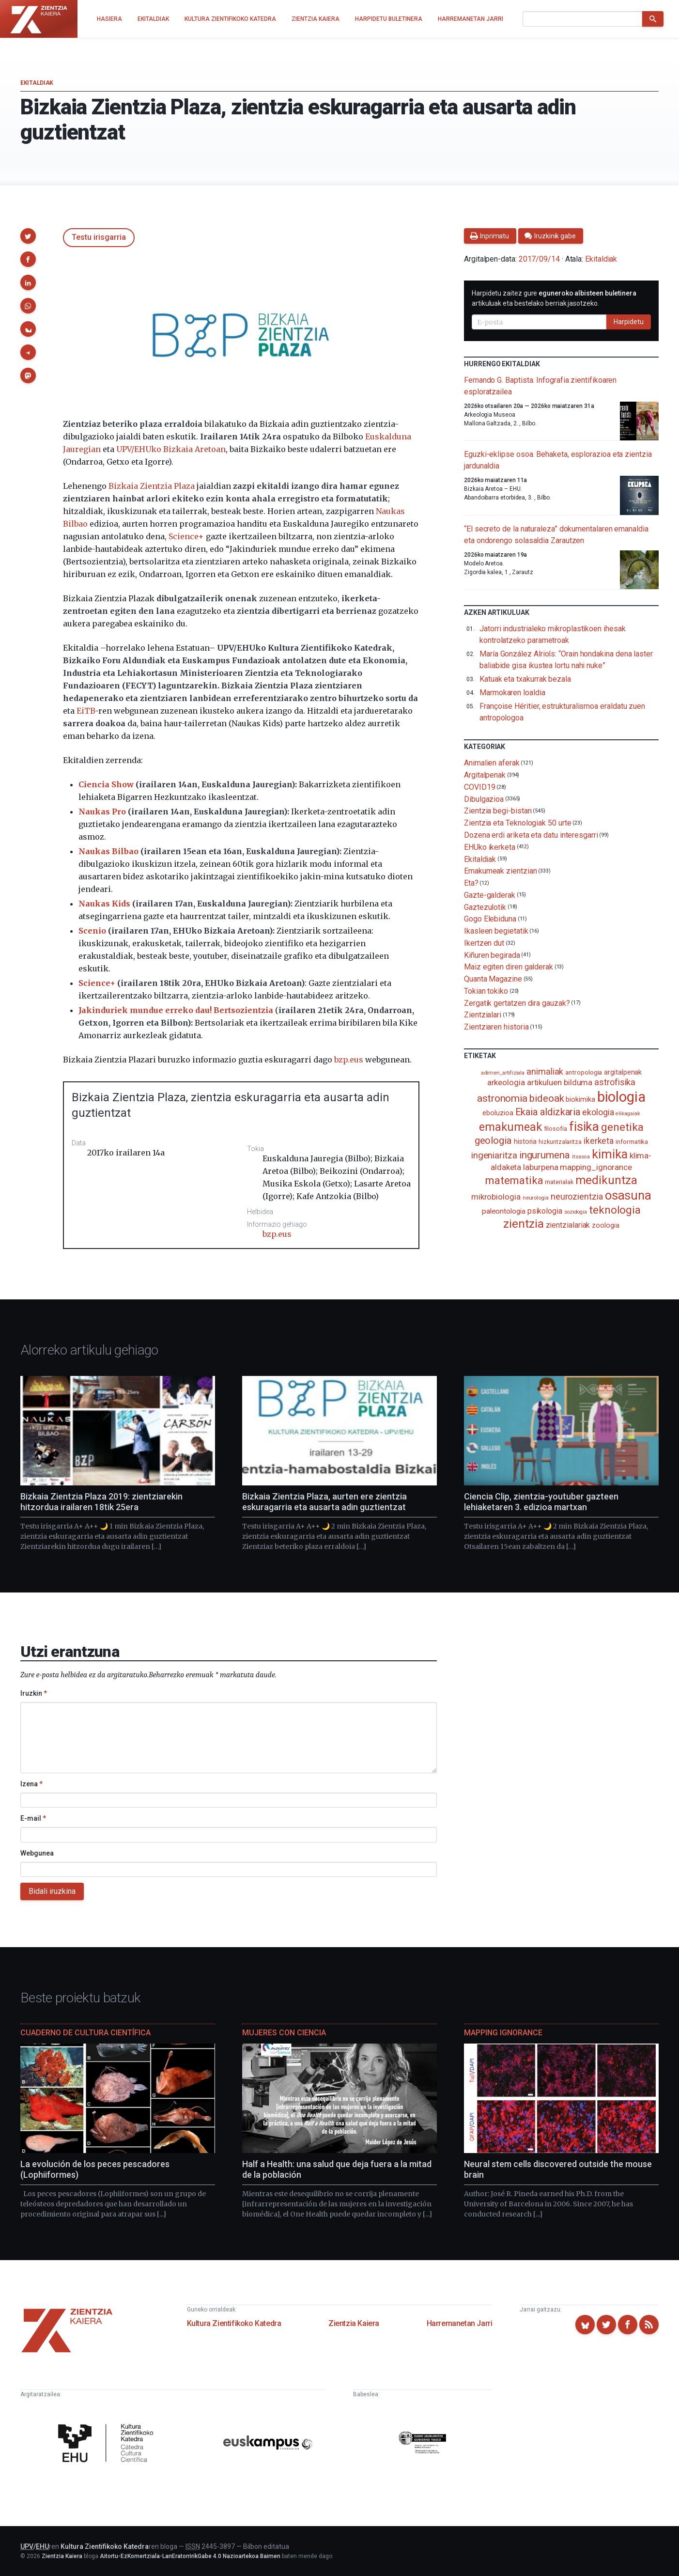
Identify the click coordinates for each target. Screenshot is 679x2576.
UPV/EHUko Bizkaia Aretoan (171, 449)
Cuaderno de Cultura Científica (85, 2032)
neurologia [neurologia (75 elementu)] (536, 1197)
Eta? (471, 883)
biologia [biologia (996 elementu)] (621, 1097)
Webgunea (37, 1853)
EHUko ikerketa (489, 847)
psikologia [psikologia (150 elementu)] (544, 1211)
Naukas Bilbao (108, 851)
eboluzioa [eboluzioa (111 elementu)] (497, 1113)
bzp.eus (348, 1059)
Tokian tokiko (486, 991)
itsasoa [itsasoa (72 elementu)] (581, 1157)
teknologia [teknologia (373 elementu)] (615, 1209)
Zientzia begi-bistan (497, 810)
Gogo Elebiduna (490, 918)
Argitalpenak (485, 775)
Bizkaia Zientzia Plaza (151, 486)
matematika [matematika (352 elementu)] (514, 1180)
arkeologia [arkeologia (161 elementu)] (506, 1082)
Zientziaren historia (496, 1026)
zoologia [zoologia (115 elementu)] (605, 1225)
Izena (31, 1784)
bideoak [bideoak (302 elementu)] (546, 1098)
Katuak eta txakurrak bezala (525, 679)
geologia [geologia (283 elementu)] (493, 1140)
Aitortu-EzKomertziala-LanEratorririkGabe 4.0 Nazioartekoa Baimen (190, 2556)
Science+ (186, 536)
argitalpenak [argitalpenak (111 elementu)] (623, 1072)
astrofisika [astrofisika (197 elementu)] (614, 1082)
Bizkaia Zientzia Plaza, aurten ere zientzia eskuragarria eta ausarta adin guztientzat (324, 1502)
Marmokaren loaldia (512, 692)
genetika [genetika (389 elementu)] (622, 1127)
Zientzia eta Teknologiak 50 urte (517, 822)
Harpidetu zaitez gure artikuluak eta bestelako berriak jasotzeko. (554, 298)
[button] (28, 236)
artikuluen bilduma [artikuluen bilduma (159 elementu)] (560, 1082)
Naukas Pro (102, 811)
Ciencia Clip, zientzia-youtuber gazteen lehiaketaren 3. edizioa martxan (541, 1502)
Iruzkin (33, 1693)
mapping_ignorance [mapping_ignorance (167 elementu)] (596, 1167)
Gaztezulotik (485, 906)
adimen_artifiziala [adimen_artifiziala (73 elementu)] (503, 1073)
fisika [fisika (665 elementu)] (584, 1126)
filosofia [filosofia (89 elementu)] (555, 1128)
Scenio (92, 931)
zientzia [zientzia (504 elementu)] (523, 1224)
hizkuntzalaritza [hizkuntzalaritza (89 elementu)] (560, 1141)
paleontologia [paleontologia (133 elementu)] (503, 1211)
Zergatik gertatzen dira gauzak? (517, 1002)
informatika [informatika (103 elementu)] (632, 1141)
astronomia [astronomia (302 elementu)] (502, 1098)
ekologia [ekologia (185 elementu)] (598, 1112)
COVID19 (479, 787)
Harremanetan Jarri (460, 2323)
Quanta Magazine (493, 979)
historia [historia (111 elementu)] (525, 1141)
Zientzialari (482, 1014)
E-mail (33, 1818)
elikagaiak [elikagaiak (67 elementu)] (628, 1113)
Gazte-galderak (489, 895)
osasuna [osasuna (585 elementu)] (628, 1195)
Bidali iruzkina (52, 1891)
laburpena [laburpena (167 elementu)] (540, 1167)
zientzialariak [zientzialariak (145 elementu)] (568, 1225)
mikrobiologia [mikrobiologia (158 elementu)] (496, 1197)
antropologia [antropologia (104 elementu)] (583, 1072)
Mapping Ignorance (503, 2032)
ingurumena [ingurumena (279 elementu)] (544, 1155)
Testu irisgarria (99, 237)
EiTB (86, 711)
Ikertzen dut (484, 943)
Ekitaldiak (36, 82)
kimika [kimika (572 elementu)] (610, 1154)
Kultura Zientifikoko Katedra (234, 2323)
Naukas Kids (104, 903)
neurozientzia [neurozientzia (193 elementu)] (577, 1196)
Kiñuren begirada (492, 954)
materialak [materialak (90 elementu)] (559, 1182)
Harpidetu (629, 322)
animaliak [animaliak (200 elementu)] (544, 1071)
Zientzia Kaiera (353, 2323)
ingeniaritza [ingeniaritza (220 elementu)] (494, 1155)
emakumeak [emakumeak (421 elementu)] (510, 1127)
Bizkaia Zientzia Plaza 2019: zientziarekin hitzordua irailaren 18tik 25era (101, 1502)
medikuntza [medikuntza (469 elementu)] (606, 1180)
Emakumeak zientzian (500, 870)
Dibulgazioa (484, 798)
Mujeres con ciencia (284, 2032)
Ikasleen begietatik (496, 931)
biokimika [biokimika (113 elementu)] (580, 1099)
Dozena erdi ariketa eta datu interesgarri (531, 835)
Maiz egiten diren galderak (508, 966)
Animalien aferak (492, 762)
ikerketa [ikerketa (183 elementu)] (599, 1141)
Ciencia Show (106, 784)
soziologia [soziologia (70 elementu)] (575, 1212)
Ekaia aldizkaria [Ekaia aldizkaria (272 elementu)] (548, 1112)
